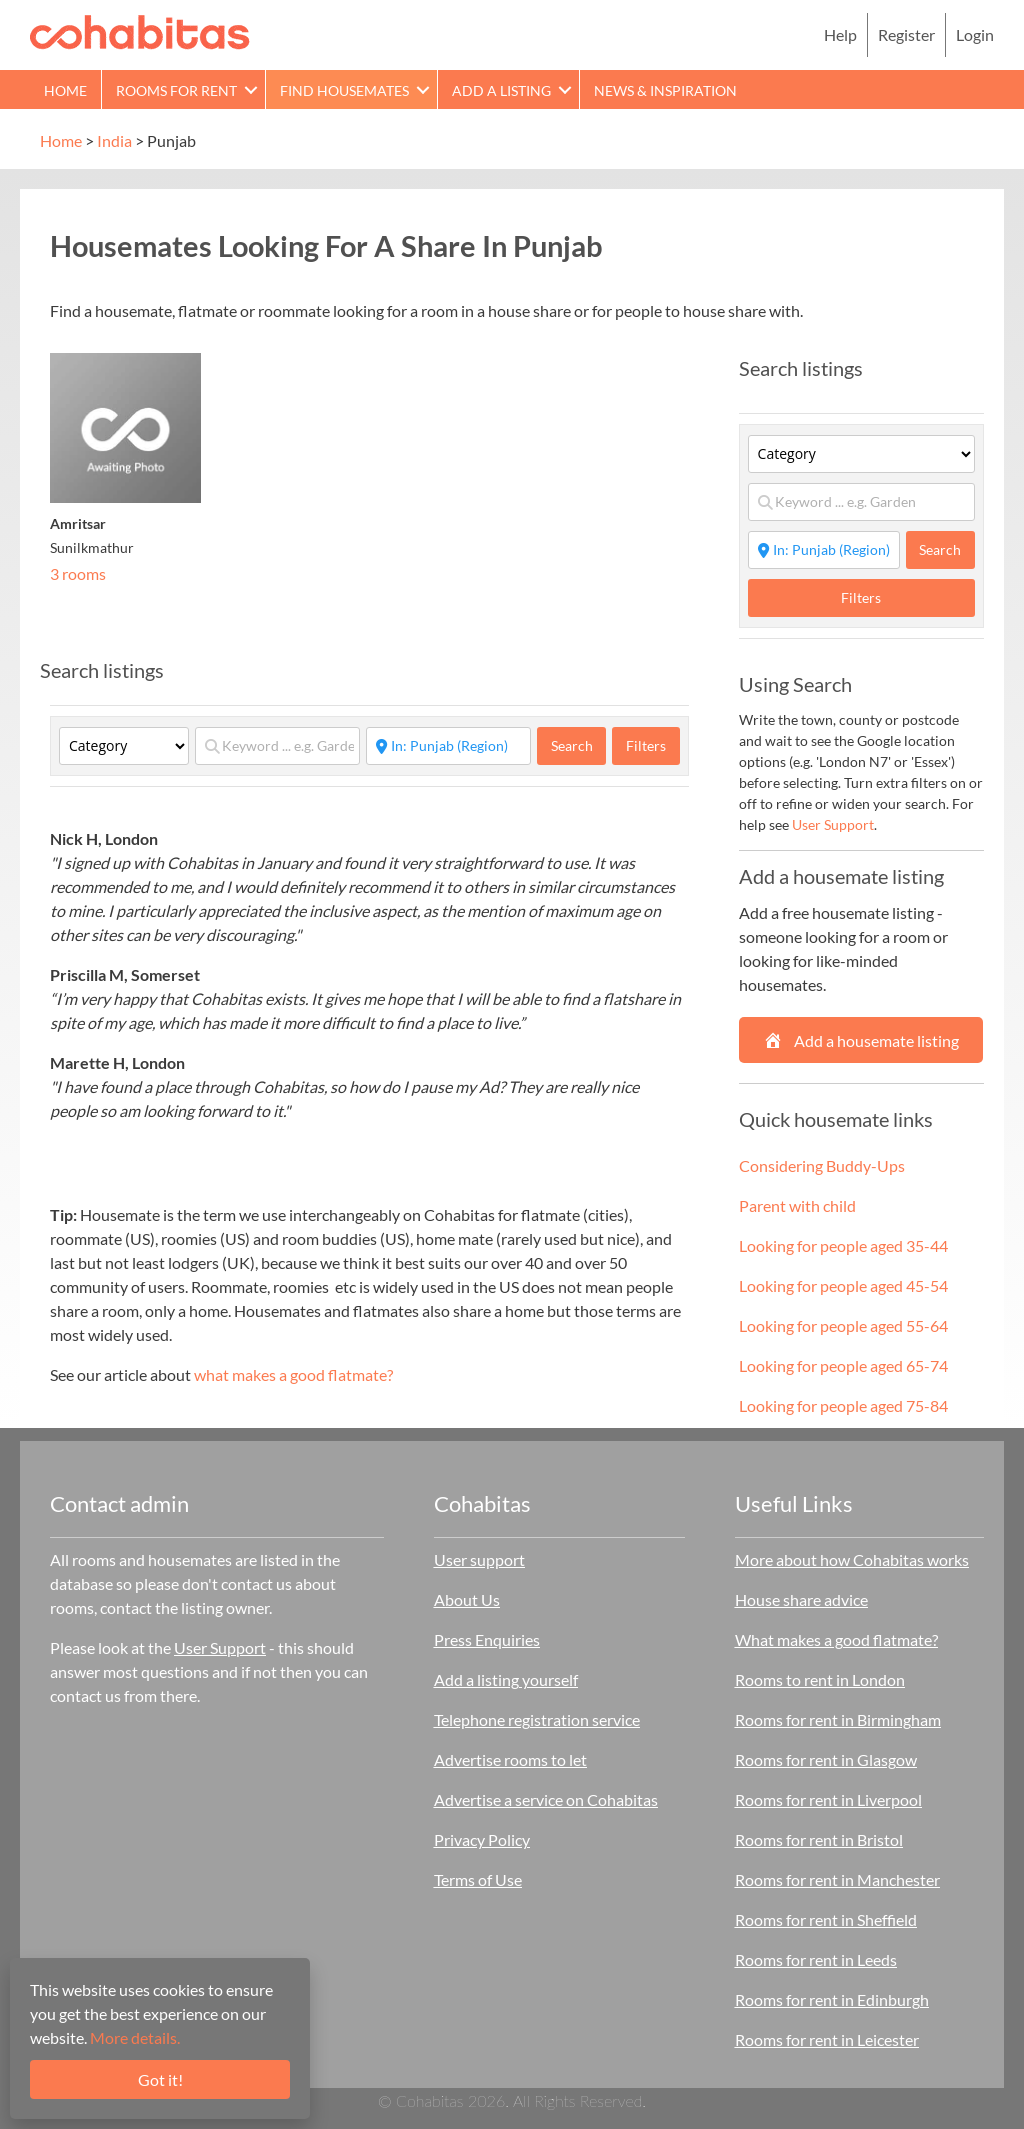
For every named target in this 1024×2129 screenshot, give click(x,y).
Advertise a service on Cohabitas (546, 1799)
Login (975, 34)
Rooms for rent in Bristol (819, 1839)
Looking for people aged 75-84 (843, 1405)
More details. (135, 2037)
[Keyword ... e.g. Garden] (277, 746)
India (114, 140)
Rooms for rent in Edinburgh (832, 1999)
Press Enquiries (487, 1639)
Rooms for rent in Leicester (827, 2039)
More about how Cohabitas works (852, 1559)
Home (65, 90)
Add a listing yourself (506, 1679)
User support (479, 1559)
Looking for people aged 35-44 (843, 1245)
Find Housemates (344, 90)
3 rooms (78, 573)
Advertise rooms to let (510, 1759)
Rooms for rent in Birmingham (838, 1719)
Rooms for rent (176, 90)
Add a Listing (501, 90)
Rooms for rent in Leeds (816, 1959)
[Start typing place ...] (448, 746)
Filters (646, 745)
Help (840, 34)
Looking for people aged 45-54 (843, 1285)
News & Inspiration (665, 90)
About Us (467, 1599)
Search (579, 745)
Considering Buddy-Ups (822, 1165)
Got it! (160, 2079)
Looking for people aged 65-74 (843, 1365)
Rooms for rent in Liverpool (828, 1799)
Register (906, 34)
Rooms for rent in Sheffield (826, 1919)
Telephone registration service (537, 1719)
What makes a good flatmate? (836, 1639)
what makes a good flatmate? (293, 1374)
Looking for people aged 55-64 (843, 1325)
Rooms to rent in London (820, 1679)
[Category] (124, 746)
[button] (251, 89)
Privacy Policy (482, 1839)
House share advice (801, 1599)
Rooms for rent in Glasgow (826, 1759)
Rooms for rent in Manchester (837, 1879)
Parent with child (797, 1205)
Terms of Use (478, 1879)
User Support (833, 824)
